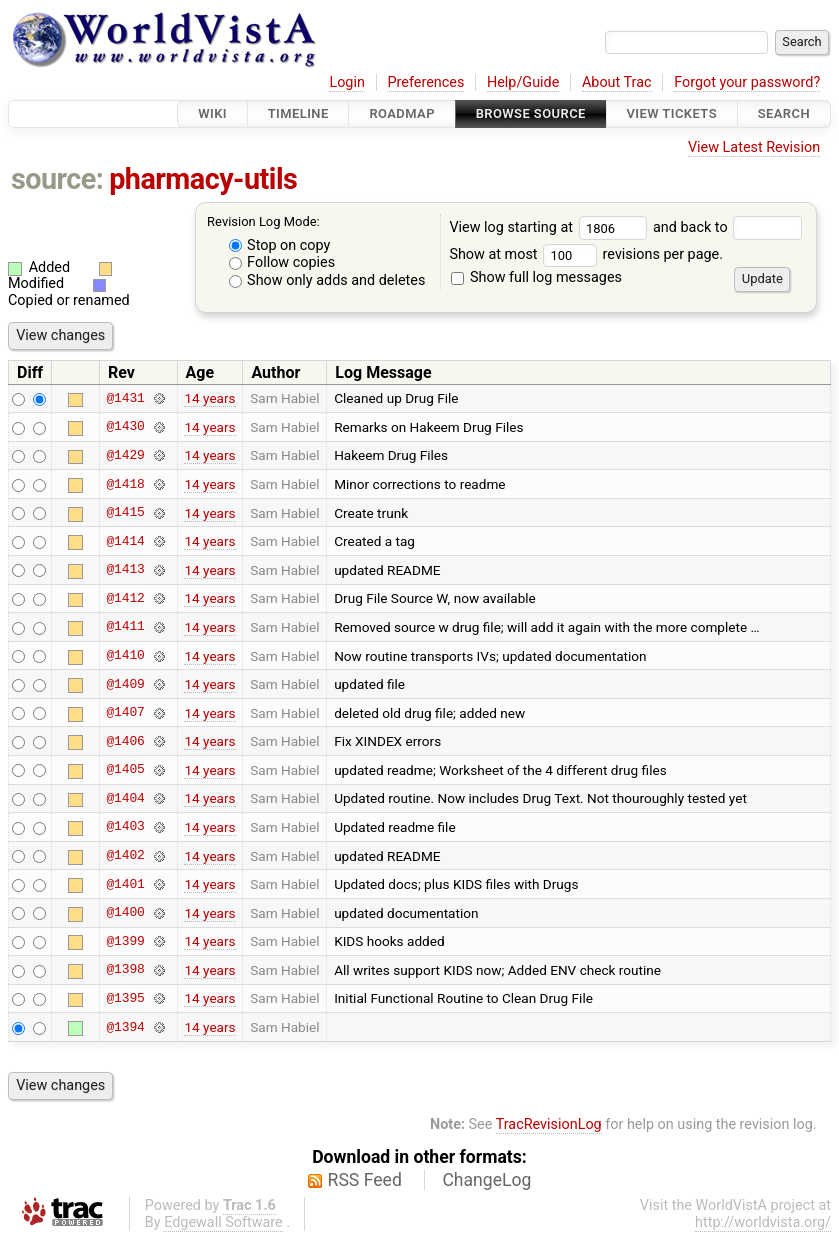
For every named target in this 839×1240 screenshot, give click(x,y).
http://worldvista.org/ (763, 1222)
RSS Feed (365, 1180)
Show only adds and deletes (327, 280)
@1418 (125, 484)
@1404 (125, 798)
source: (57, 179)
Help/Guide (523, 82)
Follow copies (282, 262)
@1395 (125, 998)
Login (347, 82)
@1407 (125, 713)
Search (784, 113)
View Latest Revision (754, 147)
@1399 (125, 941)
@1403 (125, 827)
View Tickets (672, 113)
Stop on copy (280, 245)
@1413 (125, 570)
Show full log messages (536, 277)
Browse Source (531, 113)
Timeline (298, 113)
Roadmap (402, 113)
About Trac (617, 82)
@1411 (125, 627)
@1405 (125, 770)
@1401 (125, 884)
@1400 (125, 913)
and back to (727, 227)
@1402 (125, 856)
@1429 (125, 455)
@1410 (125, 656)
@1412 (125, 598)
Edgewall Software (223, 1222)
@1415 (125, 513)
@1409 (125, 684)
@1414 (125, 541)
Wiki (212, 113)
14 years (209, 398)
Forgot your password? (747, 82)
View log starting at (551, 227)
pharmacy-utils (203, 179)
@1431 (125, 398)
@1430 (125, 427)
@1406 (125, 741)
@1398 (125, 970)
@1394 (125, 1027)
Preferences (425, 82)
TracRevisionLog (549, 1124)
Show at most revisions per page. (586, 254)
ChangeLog (486, 1180)
